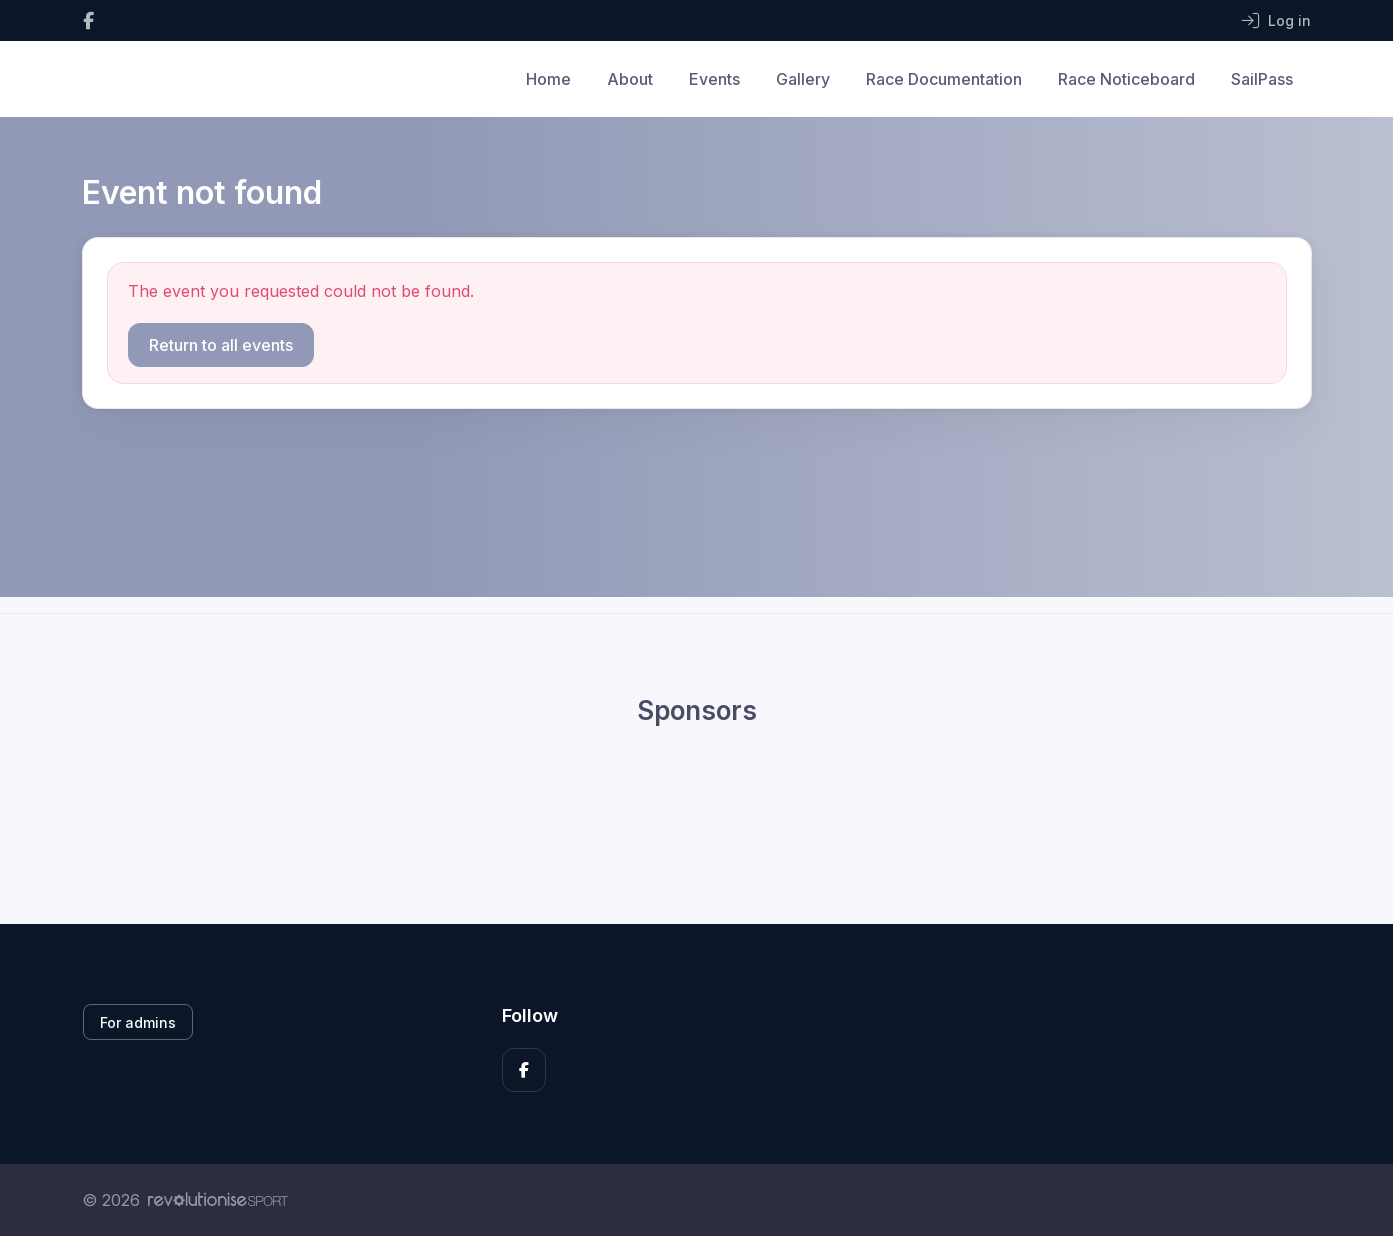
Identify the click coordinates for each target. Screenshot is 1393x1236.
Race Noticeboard (1126, 79)
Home (548, 79)
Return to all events (221, 345)
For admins (138, 1022)
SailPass (1262, 79)
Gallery (803, 79)
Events (714, 79)
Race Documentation (944, 79)
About (630, 79)
